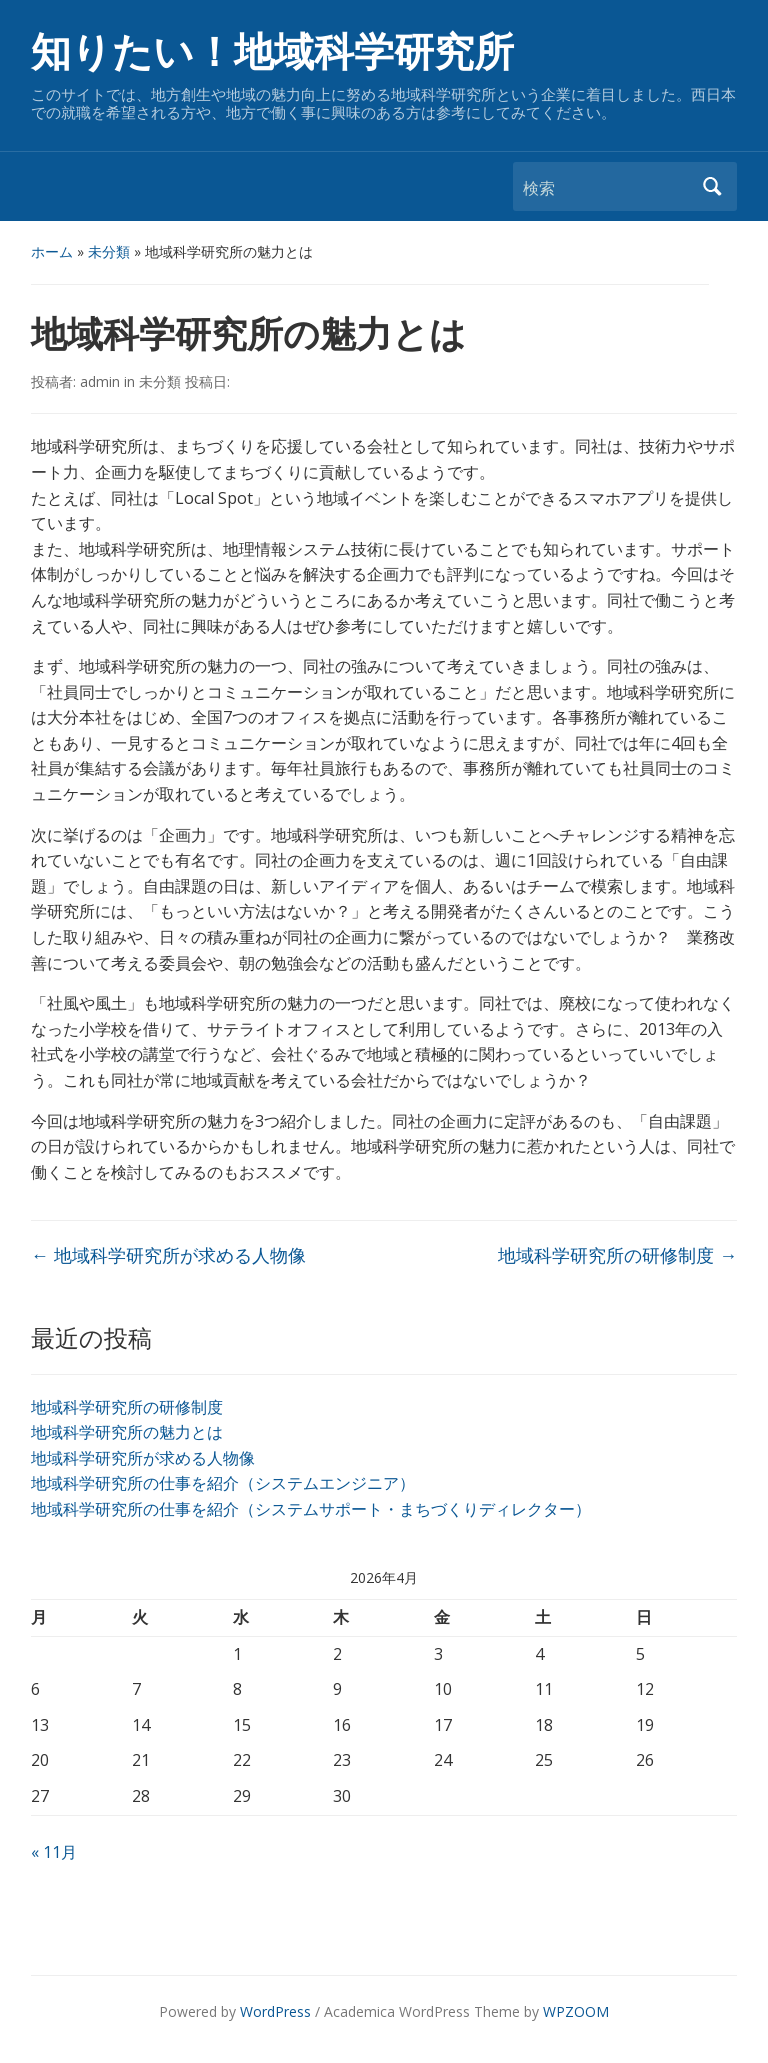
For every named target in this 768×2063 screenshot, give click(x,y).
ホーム (52, 251)
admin (100, 381)
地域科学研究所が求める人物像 (143, 1458)
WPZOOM (576, 2011)
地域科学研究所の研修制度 (127, 1407)
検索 (712, 186)
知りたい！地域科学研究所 (272, 52)
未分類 (109, 251)
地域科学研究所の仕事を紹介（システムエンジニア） (223, 1483)
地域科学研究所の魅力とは (127, 1432)
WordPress (275, 2011)
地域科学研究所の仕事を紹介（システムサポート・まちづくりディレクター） (311, 1509)
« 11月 (54, 1852)
